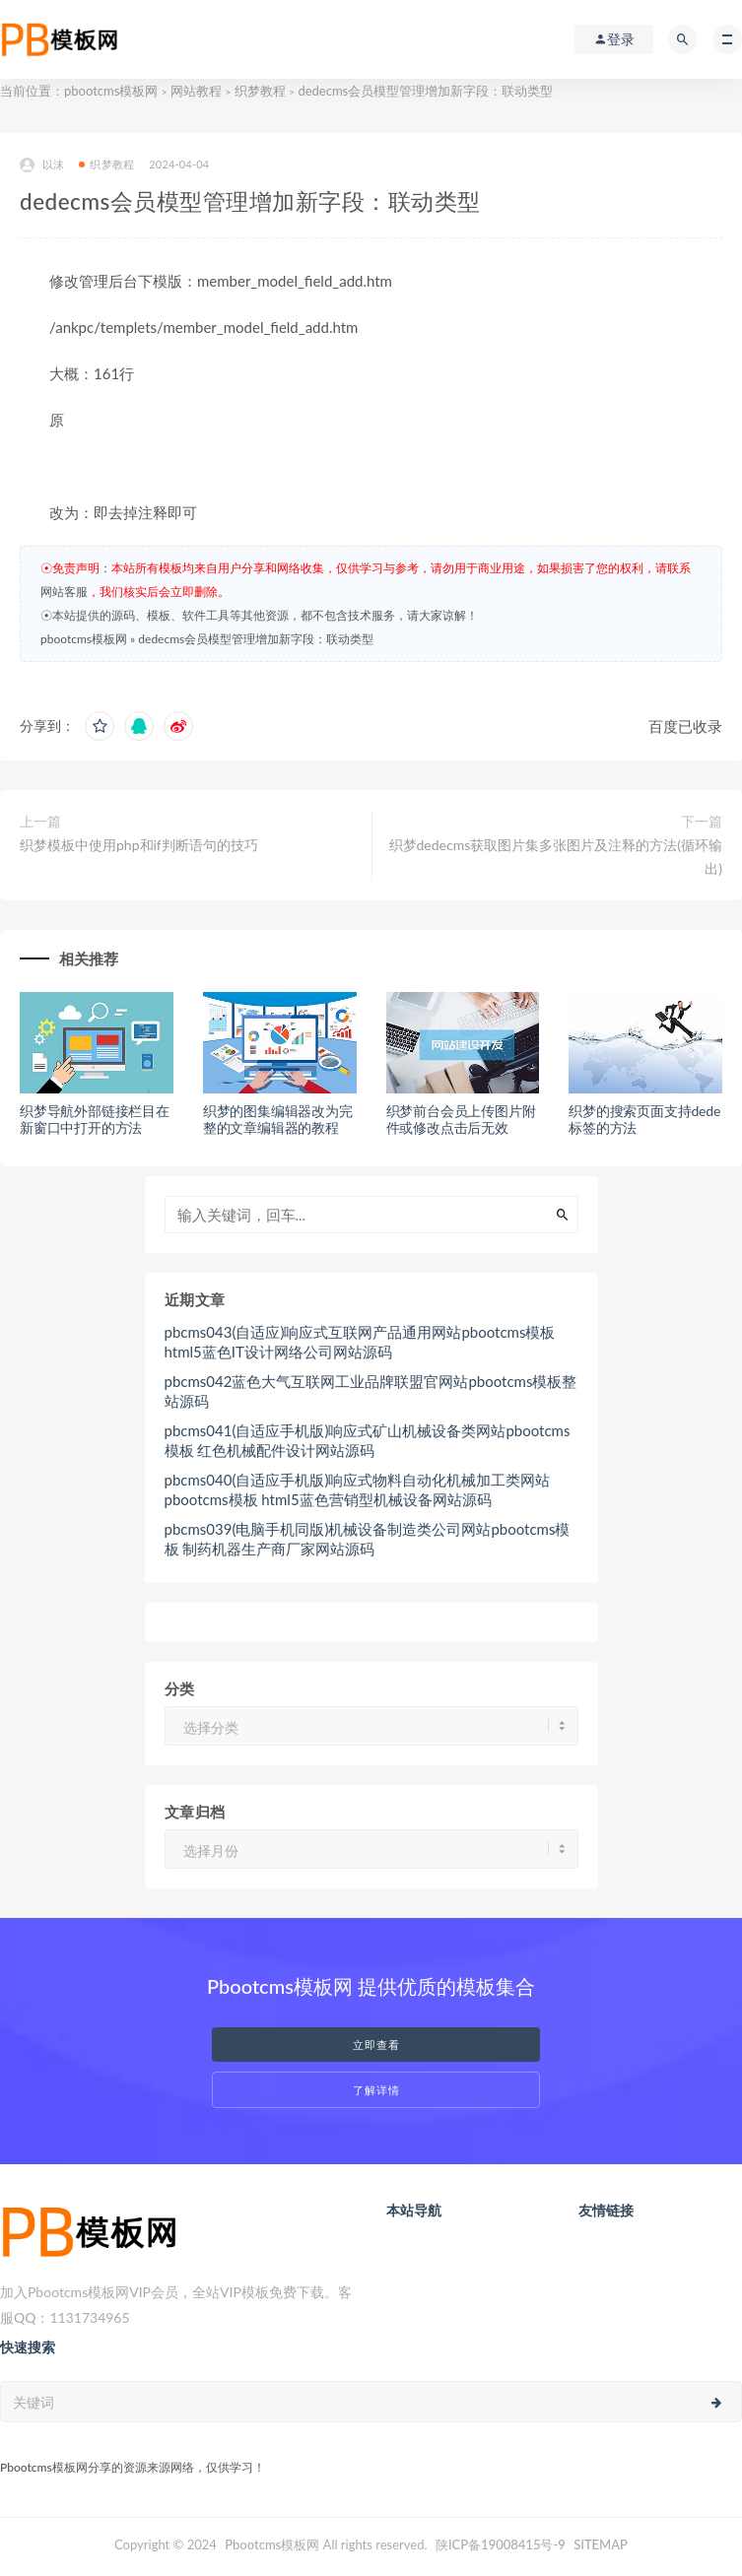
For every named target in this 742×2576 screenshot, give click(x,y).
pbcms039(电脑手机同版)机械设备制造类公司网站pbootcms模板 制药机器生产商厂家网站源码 (368, 1538)
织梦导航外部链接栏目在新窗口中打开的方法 (94, 1119)
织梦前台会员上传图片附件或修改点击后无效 (461, 1119)
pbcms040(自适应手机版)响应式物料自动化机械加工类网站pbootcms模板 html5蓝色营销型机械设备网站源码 (358, 1489)
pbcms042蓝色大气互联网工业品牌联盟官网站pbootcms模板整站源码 (371, 1391)
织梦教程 (260, 91)
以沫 (42, 165)
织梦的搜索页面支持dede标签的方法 (644, 1119)
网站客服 (64, 591)
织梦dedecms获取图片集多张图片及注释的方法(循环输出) (555, 856)
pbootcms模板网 (111, 91)
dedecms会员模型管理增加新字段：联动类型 (255, 638)
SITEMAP (600, 2544)
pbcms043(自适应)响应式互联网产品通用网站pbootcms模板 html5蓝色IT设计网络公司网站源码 (360, 1341)
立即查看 (376, 2044)
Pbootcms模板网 (272, 2544)
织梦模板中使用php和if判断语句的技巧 (139, 844)
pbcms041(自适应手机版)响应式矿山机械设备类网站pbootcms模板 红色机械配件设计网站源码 (368, 1440)
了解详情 (376, 2089)
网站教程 (196, 91)
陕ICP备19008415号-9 (501, 2544)
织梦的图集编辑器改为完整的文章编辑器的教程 (278, 1119)
